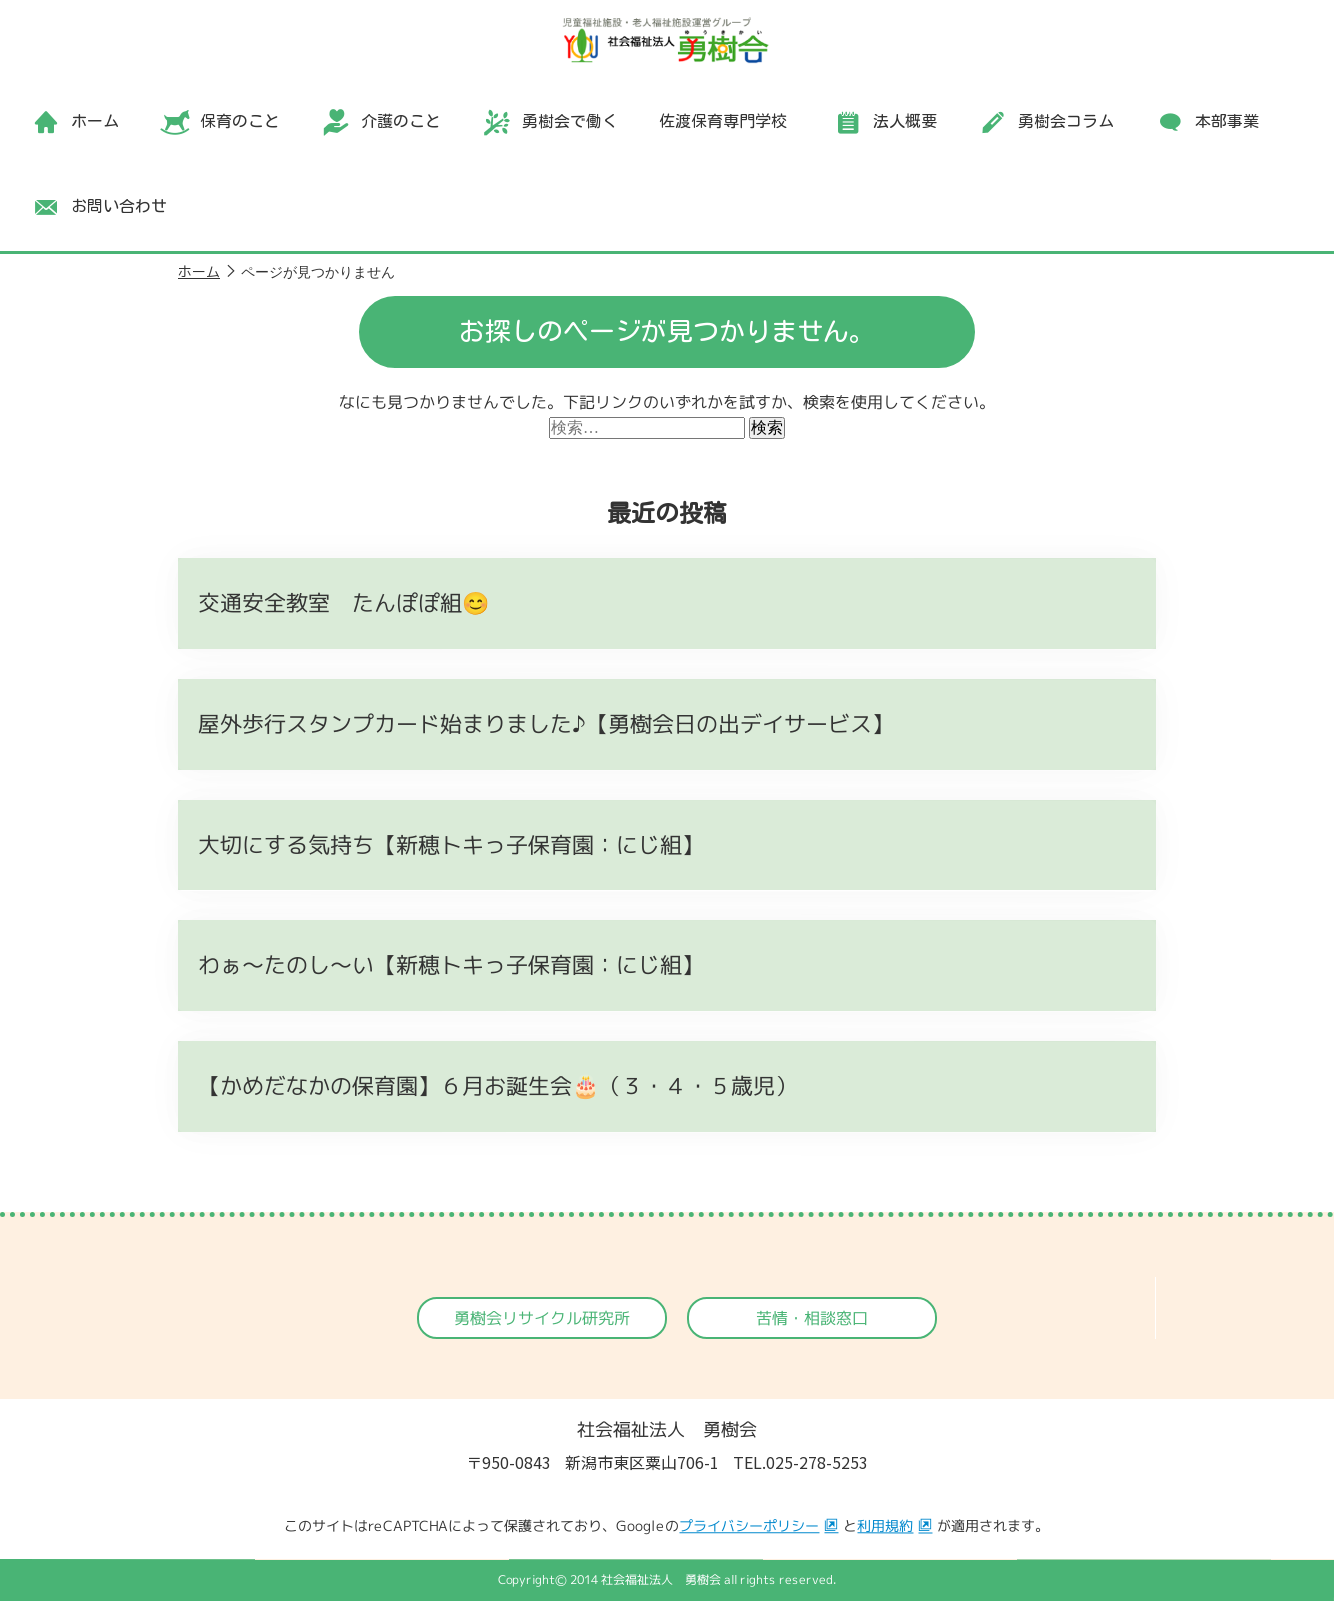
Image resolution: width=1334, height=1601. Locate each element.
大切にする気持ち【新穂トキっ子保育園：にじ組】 (451, 844)
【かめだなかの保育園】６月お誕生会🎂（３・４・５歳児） (497, 1085)
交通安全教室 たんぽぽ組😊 (343, 602)
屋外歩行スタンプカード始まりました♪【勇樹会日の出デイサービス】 (546, 723)
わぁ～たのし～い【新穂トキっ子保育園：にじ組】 (451, 964)
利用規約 (885, 1526)
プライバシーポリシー (749, 1526)
